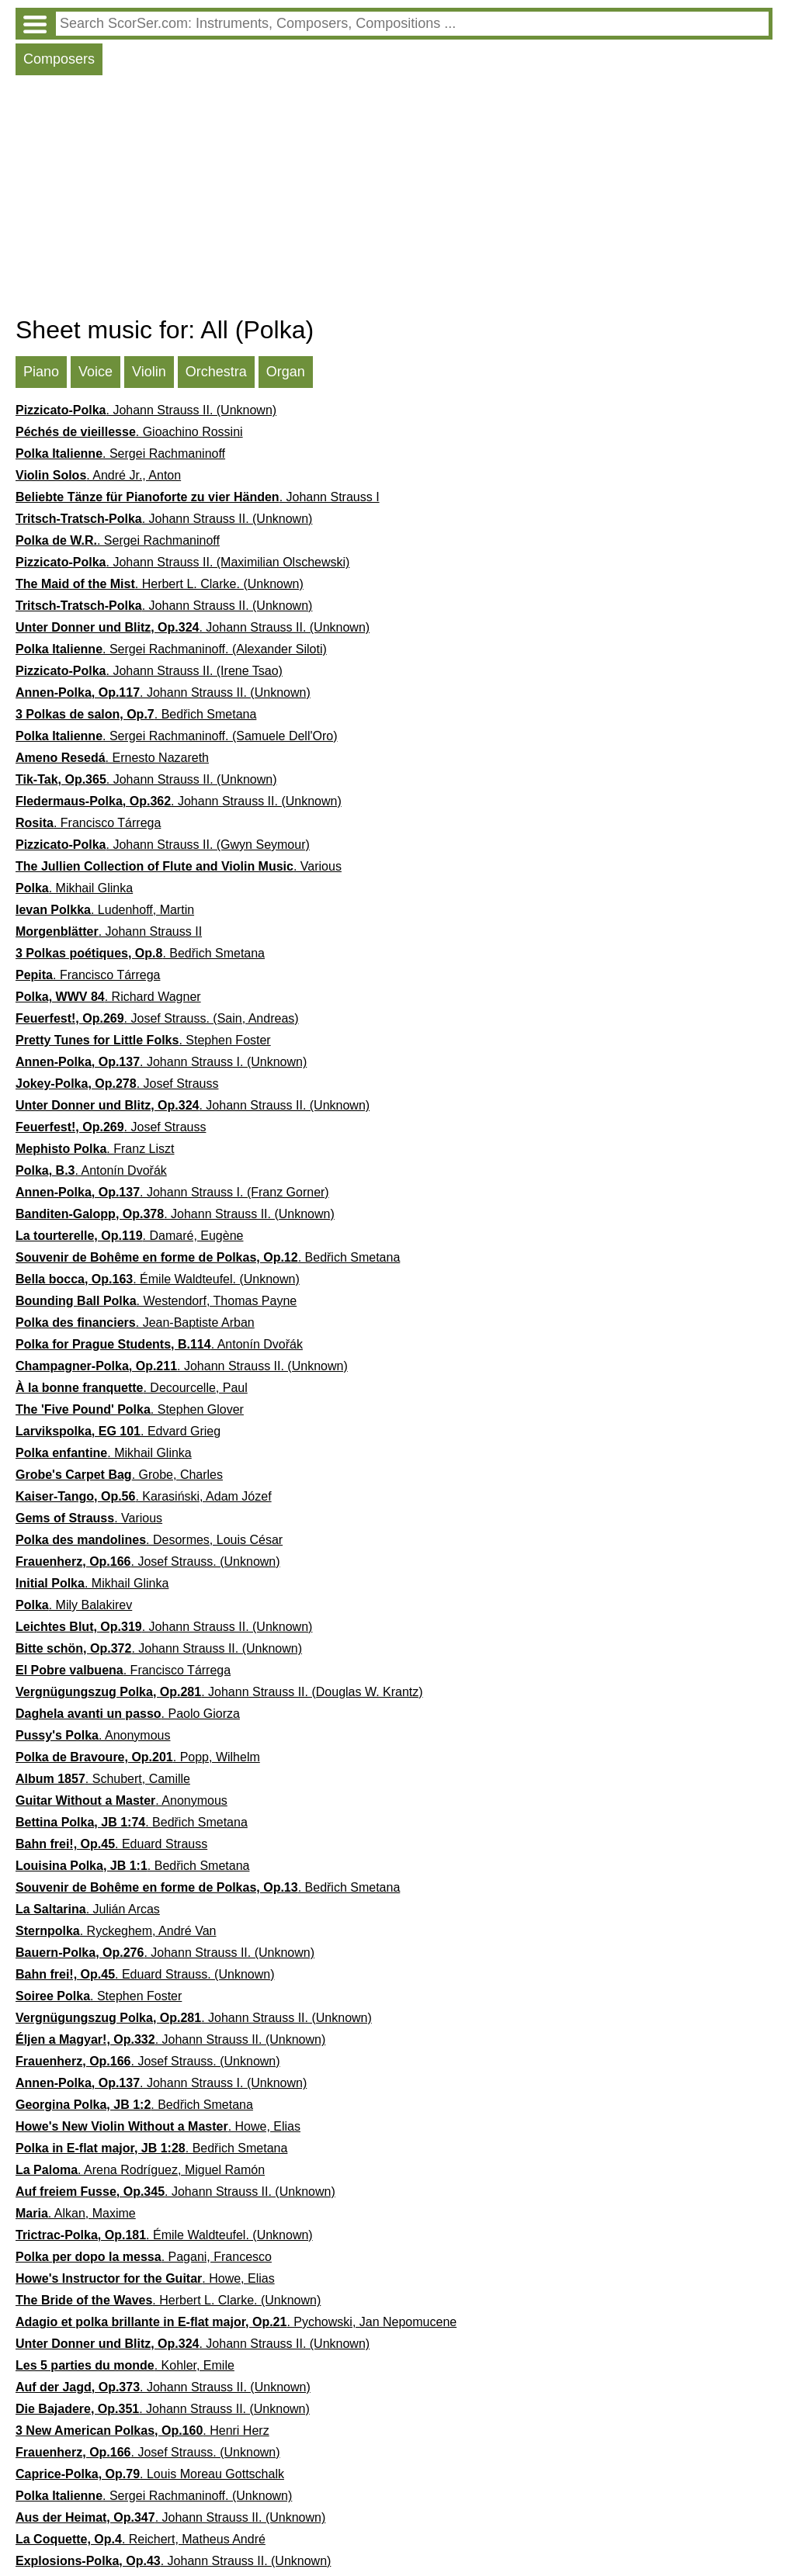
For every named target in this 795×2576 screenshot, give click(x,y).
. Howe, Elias (158, 2126)
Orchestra (216, 371)
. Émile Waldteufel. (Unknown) (158, 1279)
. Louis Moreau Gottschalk (150, 2474)
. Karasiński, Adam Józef (144, 1496)
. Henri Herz (142, 2430)
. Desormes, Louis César (149, 1539)
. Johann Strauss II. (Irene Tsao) (149, 670)
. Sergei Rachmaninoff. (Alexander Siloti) (171, 649)
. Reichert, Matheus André (141, 2539)
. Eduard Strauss (111, 1844)
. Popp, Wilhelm (138, 1757)
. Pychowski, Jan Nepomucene (236, 2321)
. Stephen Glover (130, 1409)
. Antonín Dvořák (91, 1170)
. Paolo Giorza (128, 1713)
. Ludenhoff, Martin (105, 909)
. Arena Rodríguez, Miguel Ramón (140, 2169)
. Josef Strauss (117, 1083)
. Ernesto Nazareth (112, 757)
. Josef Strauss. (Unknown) (148, 1561)
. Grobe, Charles (119, 1474)
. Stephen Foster (143, 1040)
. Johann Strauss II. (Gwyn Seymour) (163, 844)
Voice (95, 371)
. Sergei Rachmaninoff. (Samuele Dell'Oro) (177, 736)
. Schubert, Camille (103, 1778)
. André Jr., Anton (98, 475)
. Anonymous (93, 1735)
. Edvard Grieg (118, 1431)
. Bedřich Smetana (136, 714)
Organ (285, 371)
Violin (149, 371)
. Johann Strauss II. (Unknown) (146, 410)
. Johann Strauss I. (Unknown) (161, 1061)
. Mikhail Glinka (74, 888)
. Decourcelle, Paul (132, 1387)
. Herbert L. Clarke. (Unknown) (160, 583)
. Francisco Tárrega (88, 822)
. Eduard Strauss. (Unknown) (145, 1974)
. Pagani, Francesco (144, 2256)
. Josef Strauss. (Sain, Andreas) (157, 1018)
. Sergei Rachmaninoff (120, 453)
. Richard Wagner (108, 996)
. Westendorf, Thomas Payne (156, 1300)
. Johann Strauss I (198, 497)
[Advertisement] (394, 199)
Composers (59, 59)
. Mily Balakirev (74, 1605)
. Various (179, 866)
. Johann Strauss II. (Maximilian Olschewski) (182, 562)
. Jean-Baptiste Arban (135, 1322)
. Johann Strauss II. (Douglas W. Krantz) (219, 1691)
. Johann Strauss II (109, 931)
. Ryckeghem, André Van (116, 1930)
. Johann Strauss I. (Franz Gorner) (172, 1192)
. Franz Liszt (95, 1148)
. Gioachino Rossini (129, 431)
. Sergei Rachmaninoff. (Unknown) (154, 2495)
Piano (41, 371)
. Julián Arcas (88, 1909)
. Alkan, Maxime (76, 2213)
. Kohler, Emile (125, 2365)
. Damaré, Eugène (129, 1235)
